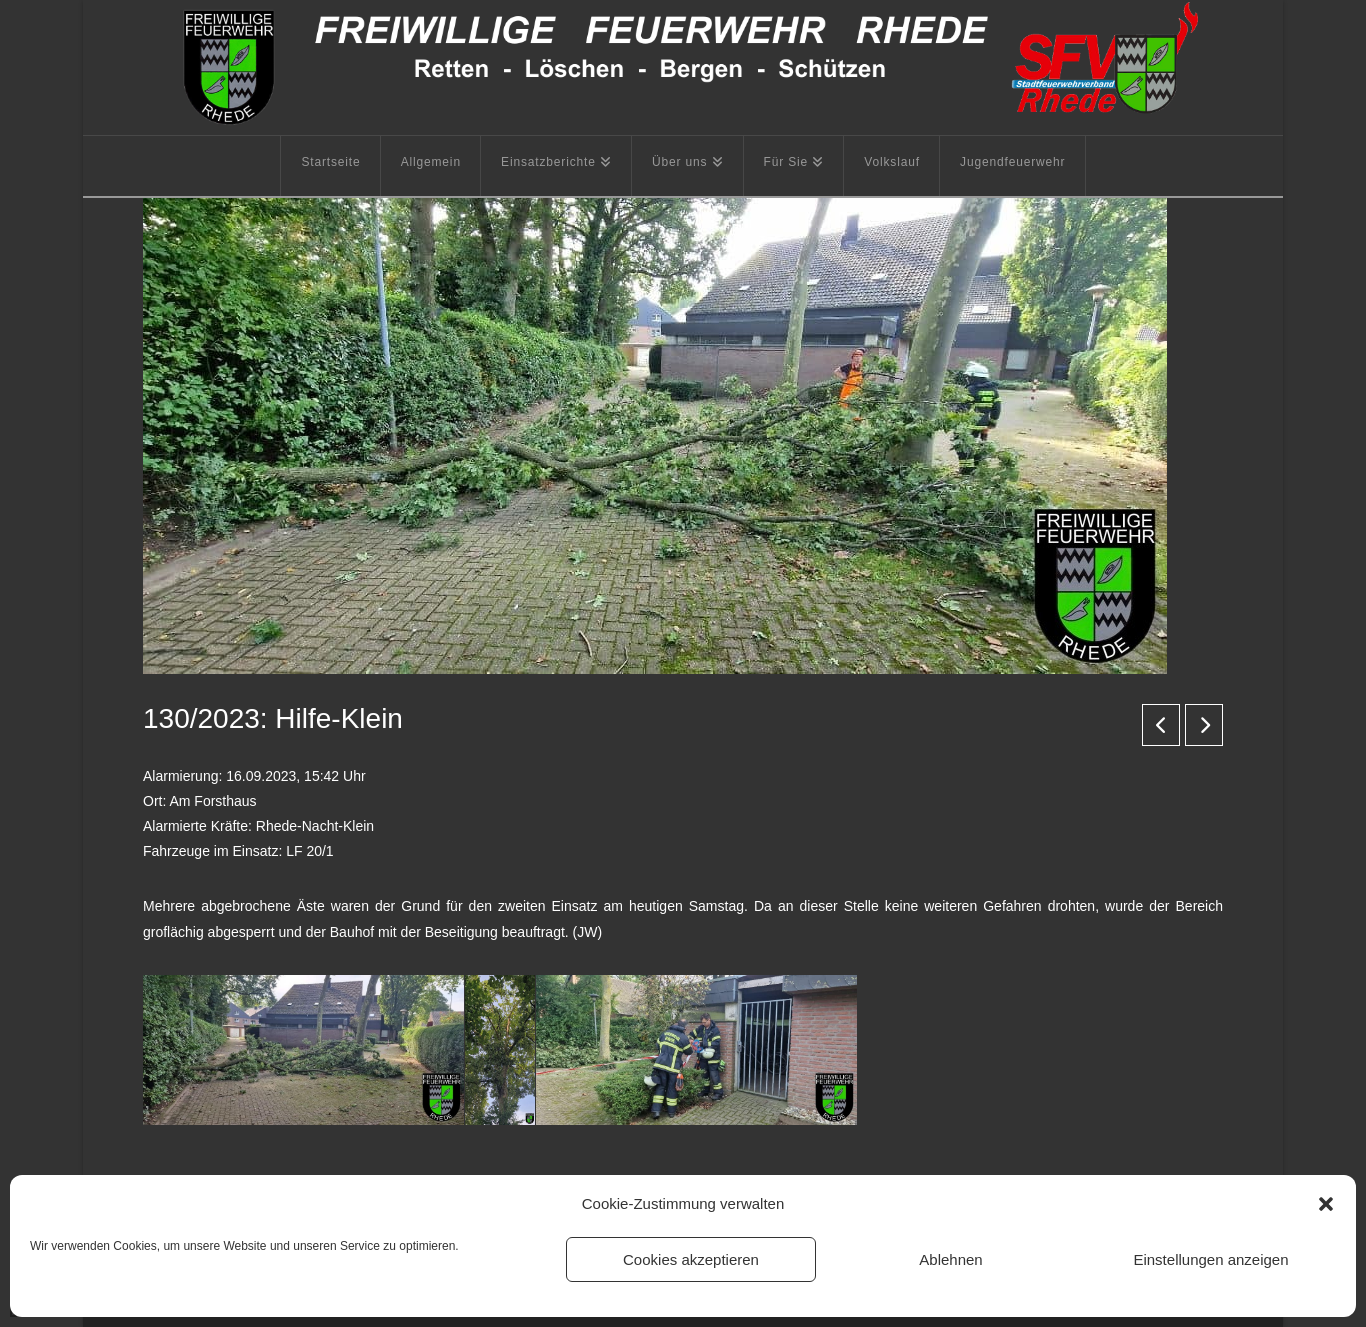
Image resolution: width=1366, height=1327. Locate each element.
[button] (1326, 1204)
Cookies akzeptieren (691, 1259)
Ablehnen (950, 1259)
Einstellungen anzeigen (1210, 1259)
